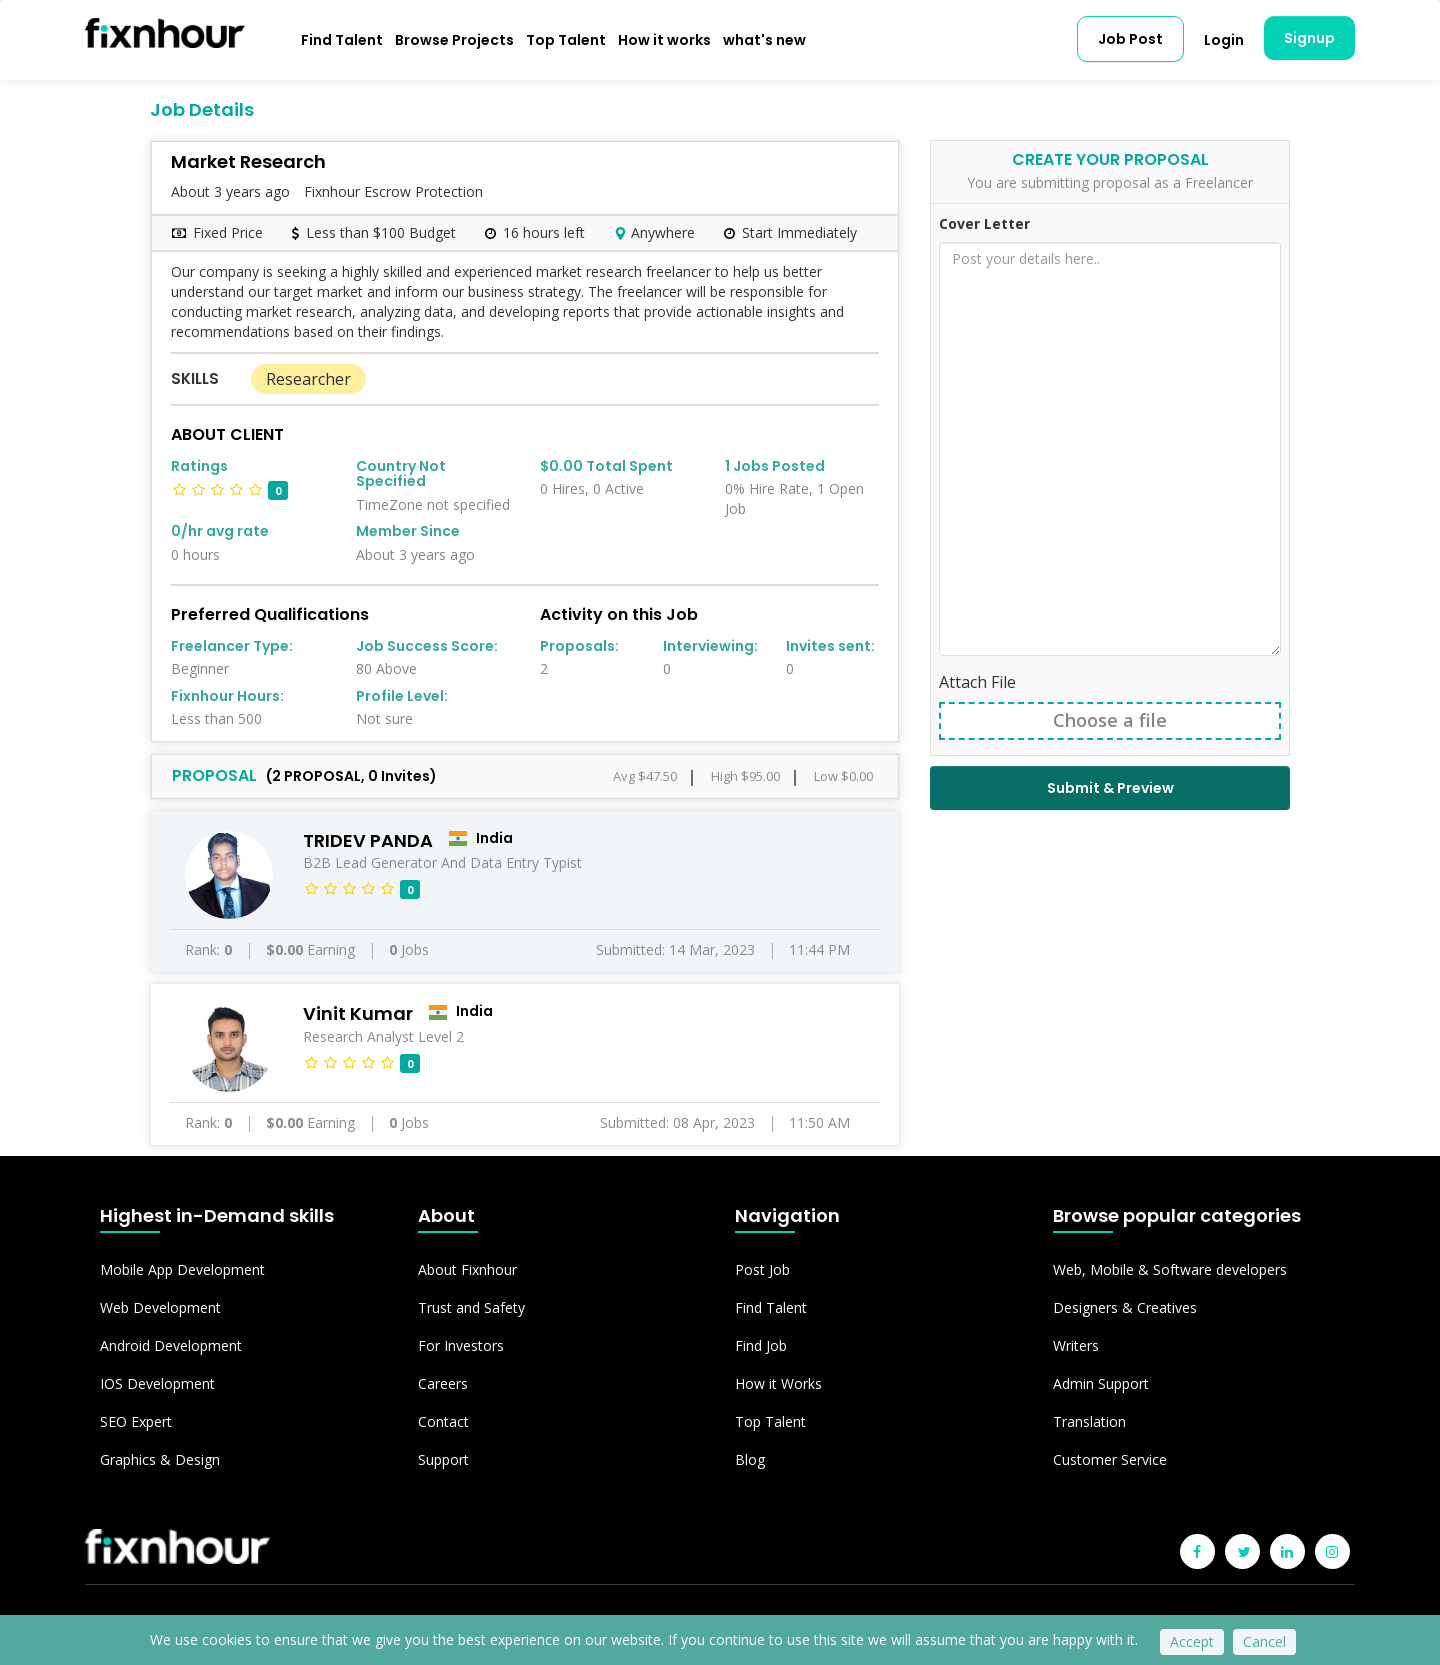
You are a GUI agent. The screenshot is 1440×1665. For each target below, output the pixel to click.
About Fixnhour (467, 1269)
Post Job (762, 1269)
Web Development (160, 1307)
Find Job (761, 1345)
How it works (664, 40)
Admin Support (1101, 1383)
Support (443, 1459)
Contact (443, 1421)
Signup (1309, 38)
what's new (764, 40)
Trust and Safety (471, 1307)
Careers (443, 1383)
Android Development (171, 1345)
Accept (1192, 1641)
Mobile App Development (182, 1269)
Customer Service (1110, 1459)
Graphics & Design (160, 1459)
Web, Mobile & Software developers (1170, 1269)
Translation (1089, 1421)
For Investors (461, 1345)
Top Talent (566, 40)
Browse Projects (454, 40)
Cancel (1264, 1641)
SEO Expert (136, 1421)
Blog (750, 1459)
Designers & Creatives (1125, 1307)
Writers (1076, 1345)
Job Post (1130, 39)
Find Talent (342, 40)
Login (1224, 40)
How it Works (778, 1383)
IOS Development (157, 1383)
